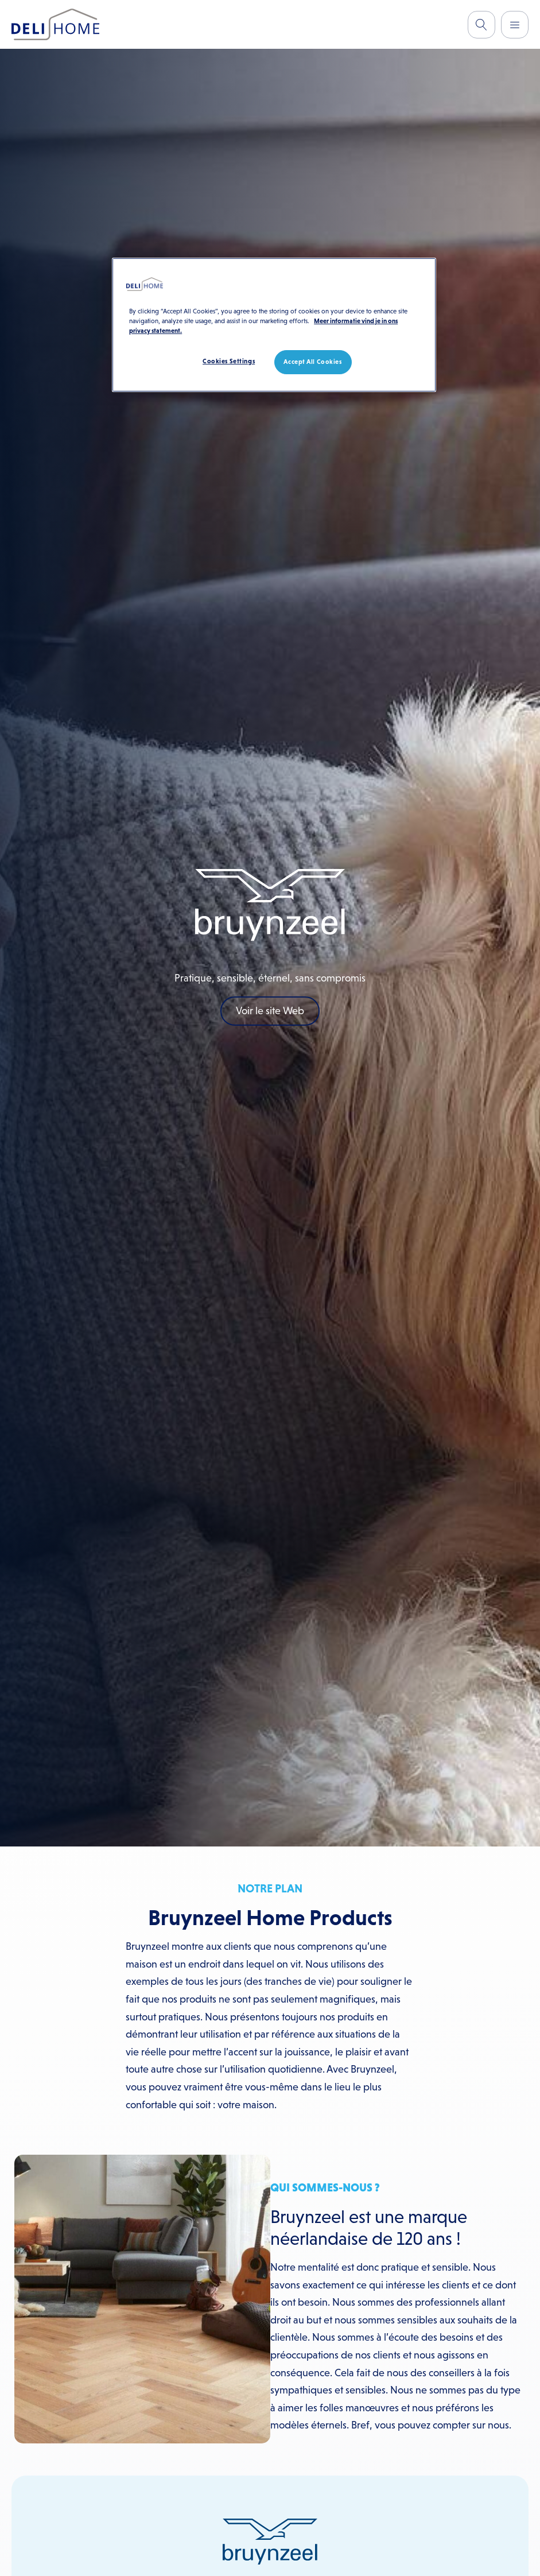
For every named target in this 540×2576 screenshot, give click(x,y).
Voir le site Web (270, 1011)
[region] (274, 325)
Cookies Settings (229, 361)
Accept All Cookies (312, 361)
